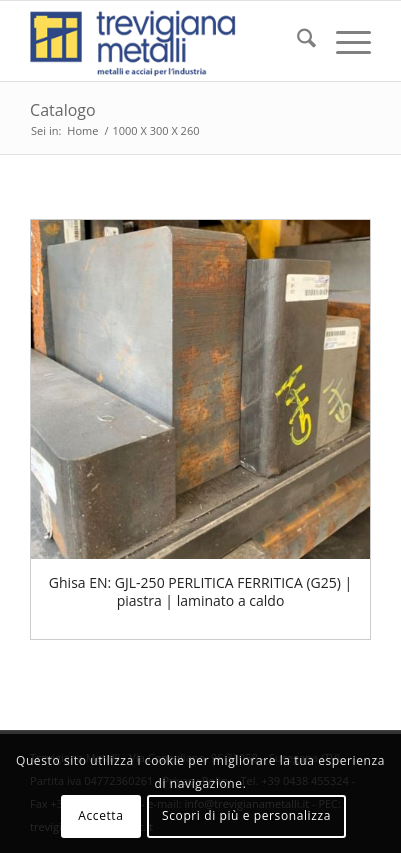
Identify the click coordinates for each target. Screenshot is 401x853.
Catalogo (63, 110)
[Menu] (343, 41)
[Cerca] (296, 41)
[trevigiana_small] (166, 41)
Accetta (100, 815)
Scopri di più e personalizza (246, 815)
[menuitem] (296, 41)
